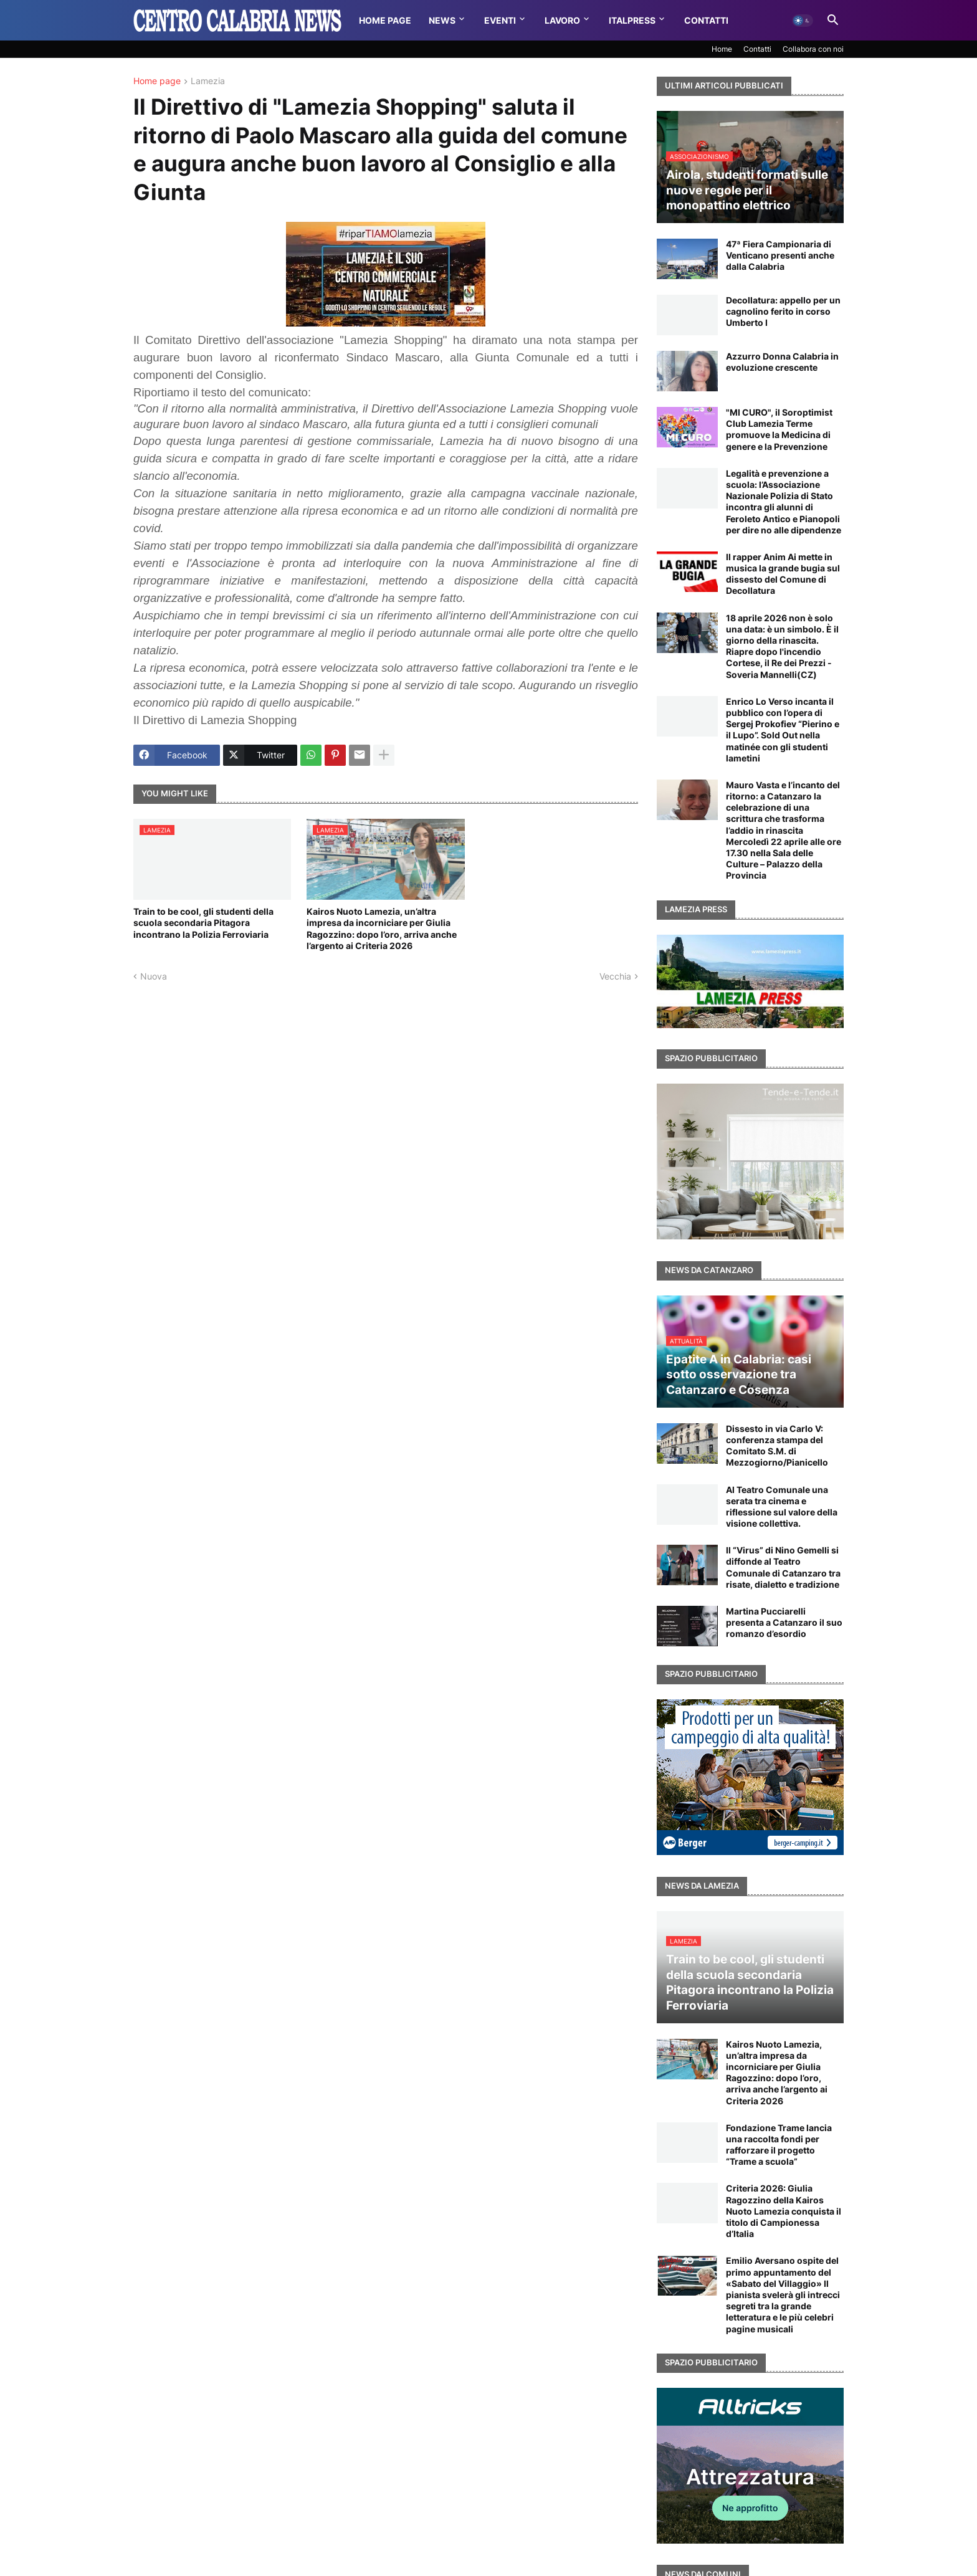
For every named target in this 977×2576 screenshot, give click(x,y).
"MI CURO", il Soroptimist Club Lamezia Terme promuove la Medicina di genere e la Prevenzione (779, 429)
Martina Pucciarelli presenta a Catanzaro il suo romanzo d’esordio (784, 1622)
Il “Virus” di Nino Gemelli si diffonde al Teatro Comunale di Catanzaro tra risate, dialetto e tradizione (783, 1567)
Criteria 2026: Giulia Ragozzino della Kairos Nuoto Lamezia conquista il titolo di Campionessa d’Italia (783, 2211)
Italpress (632, 20)
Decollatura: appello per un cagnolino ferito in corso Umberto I (783, 311)
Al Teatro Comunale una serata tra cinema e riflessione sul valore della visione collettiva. (781, 1506)
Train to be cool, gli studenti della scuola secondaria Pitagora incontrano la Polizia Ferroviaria (203, 922)
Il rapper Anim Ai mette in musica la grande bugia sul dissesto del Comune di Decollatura (783, 573)
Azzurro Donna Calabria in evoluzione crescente (782, 362)
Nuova (153, 976)
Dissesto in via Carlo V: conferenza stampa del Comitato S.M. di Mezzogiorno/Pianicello (777, 1445)
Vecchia (615, 976)
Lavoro (562, 20)
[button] (802, 20)
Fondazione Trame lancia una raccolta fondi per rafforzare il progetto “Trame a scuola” (779, 2144)
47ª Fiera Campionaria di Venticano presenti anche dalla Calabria (780, 255)
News (442, 20)
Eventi (500, 20)
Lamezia (208, 81)
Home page (157, 81)
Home (722, 49)
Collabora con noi (813, 49)
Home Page (385, 20)
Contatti (706, 20)
